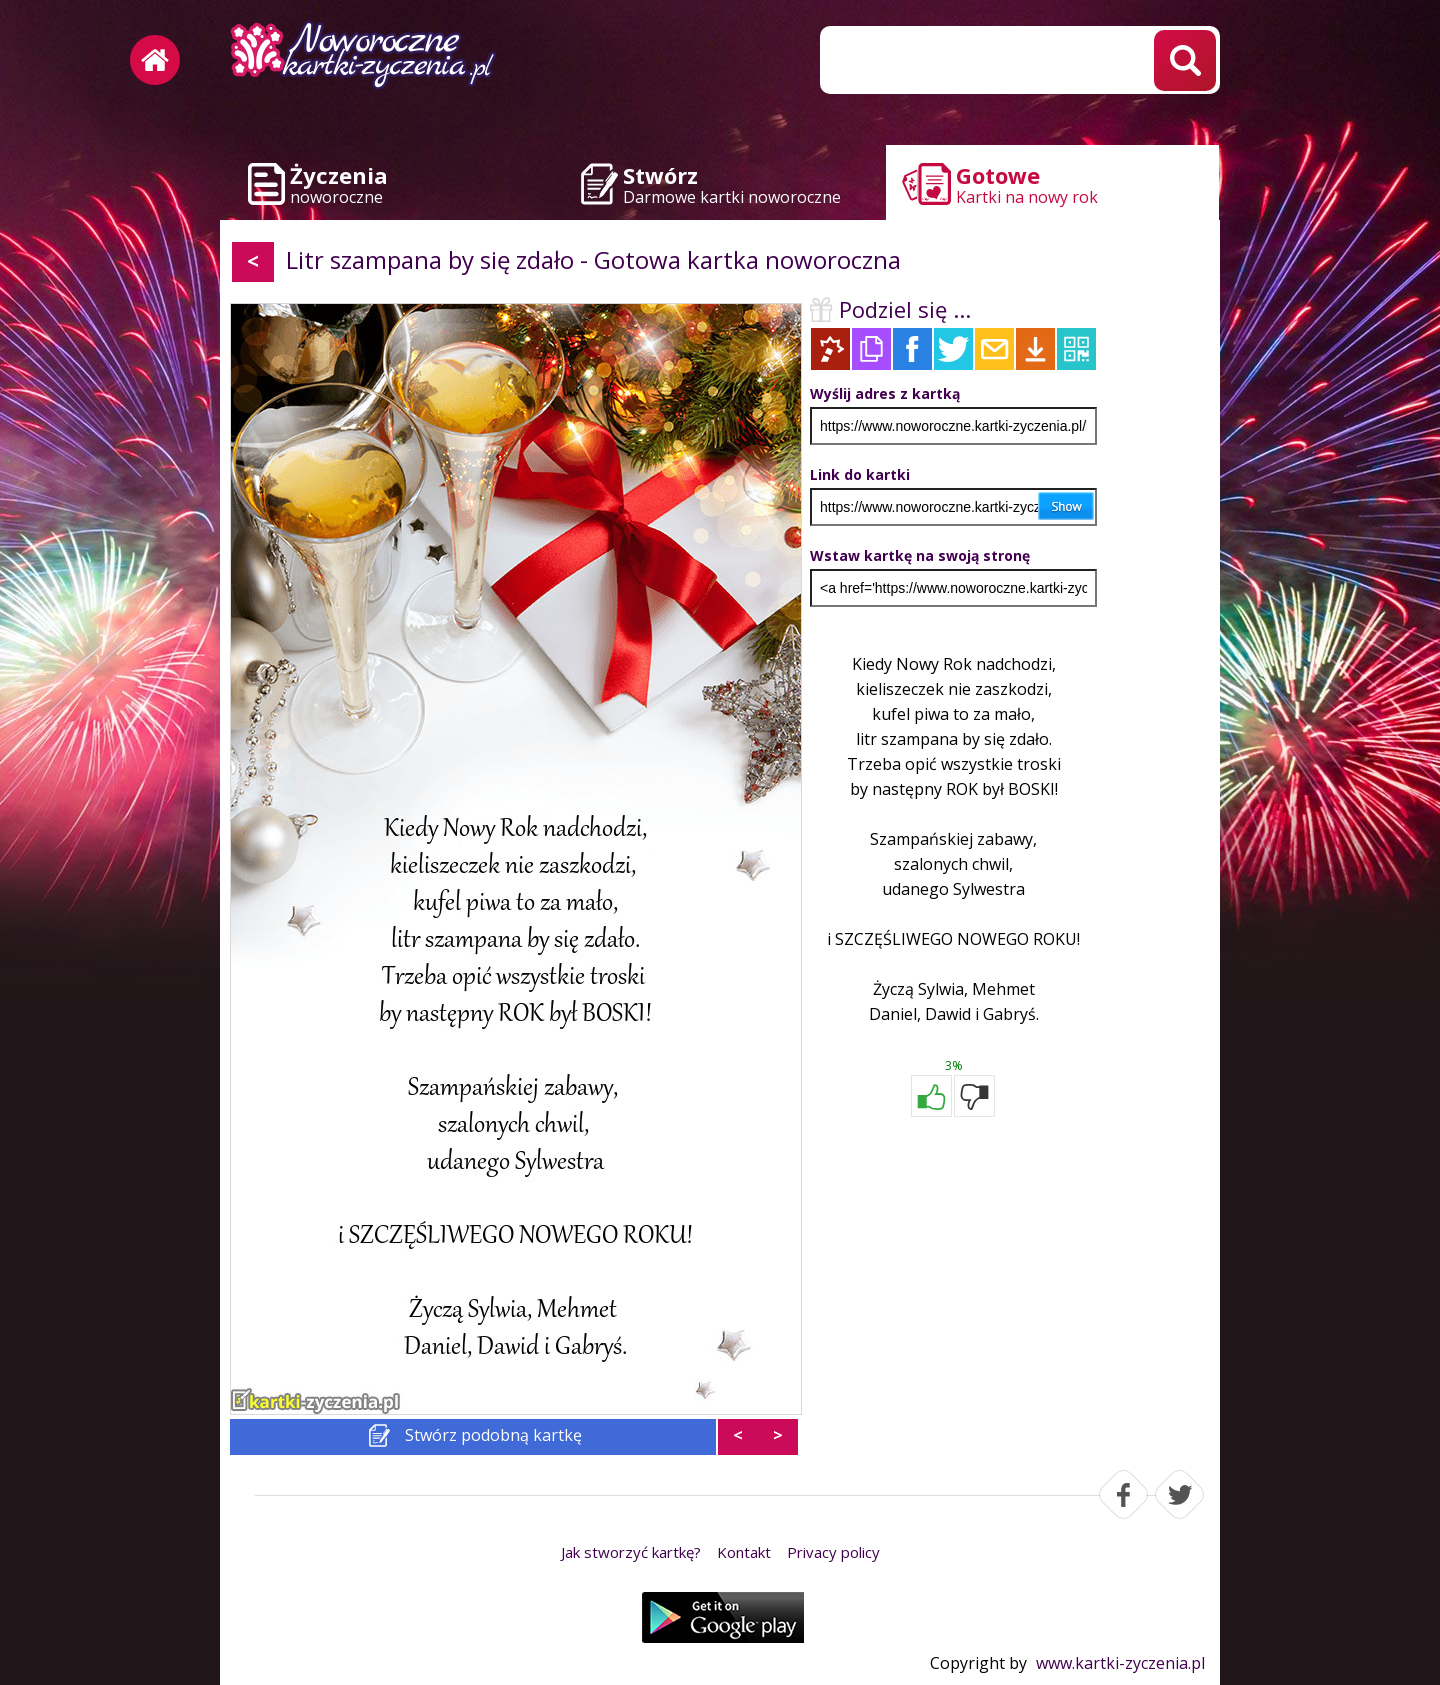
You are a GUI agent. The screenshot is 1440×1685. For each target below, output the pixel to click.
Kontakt (744, 1552)
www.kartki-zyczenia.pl (1120, 1663)
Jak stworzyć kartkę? (631, 1552)
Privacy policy (833, 1552)
